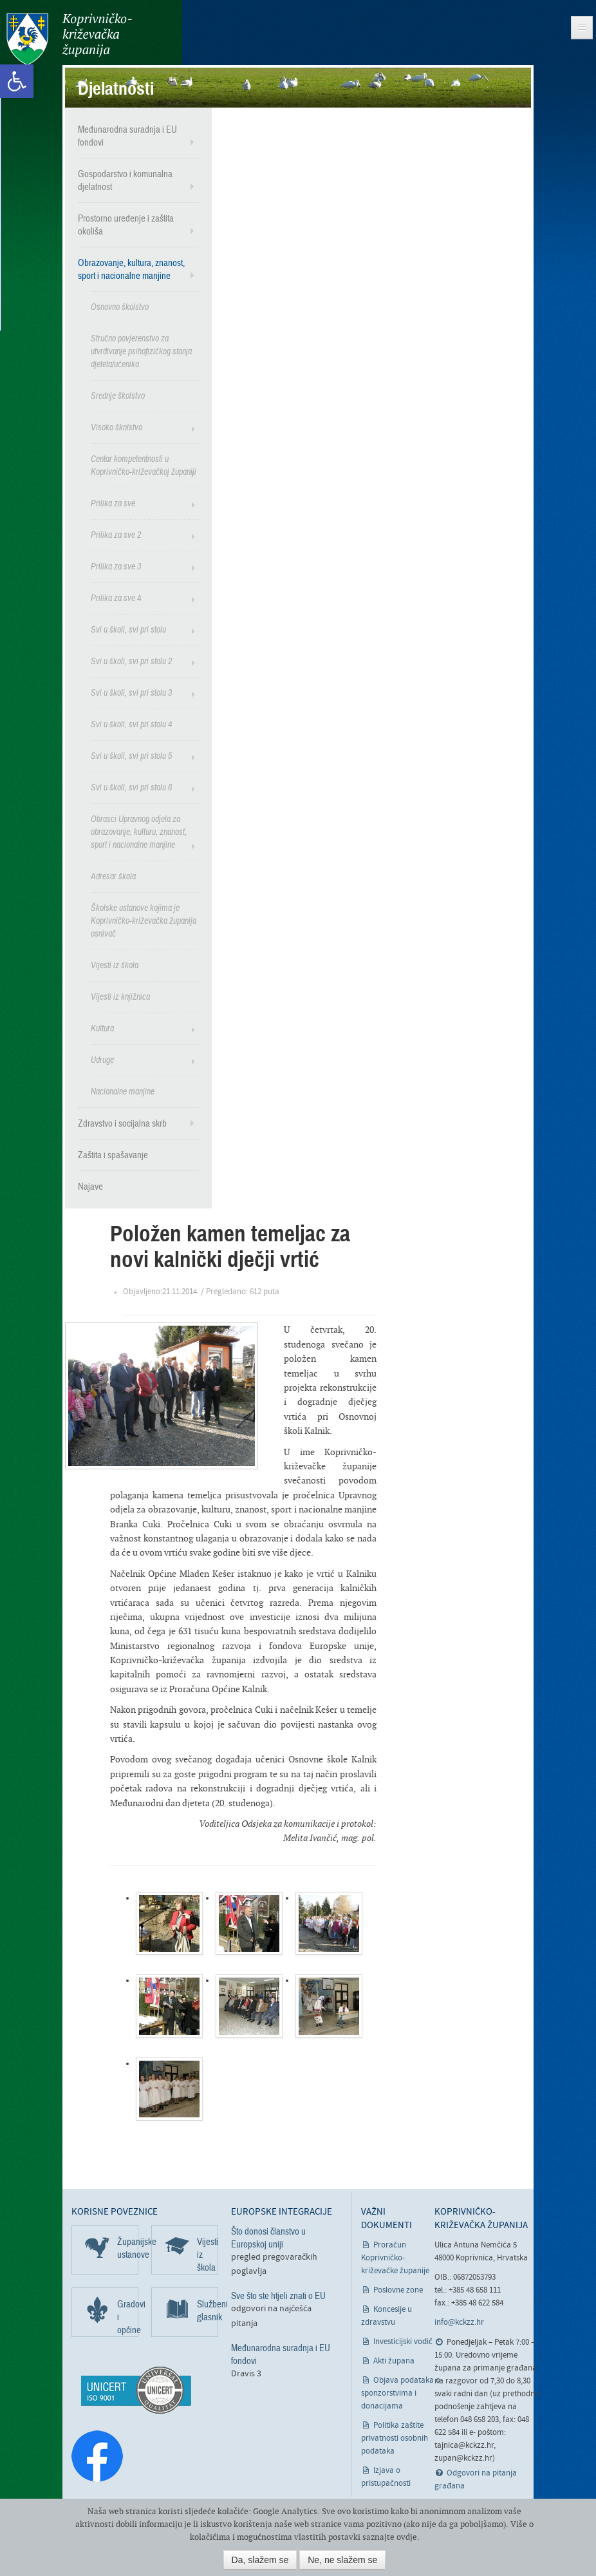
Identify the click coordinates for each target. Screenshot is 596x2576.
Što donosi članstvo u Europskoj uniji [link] (268, 2238)
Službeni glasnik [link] (207, 2310)
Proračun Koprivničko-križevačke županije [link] (395, 2257)
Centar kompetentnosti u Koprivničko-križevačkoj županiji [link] (143, 465)
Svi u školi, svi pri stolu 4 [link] (131, 724)
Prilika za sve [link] (113, 503)
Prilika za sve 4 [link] (116, 598)
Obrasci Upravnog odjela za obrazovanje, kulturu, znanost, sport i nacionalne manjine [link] (139, 832)
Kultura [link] (102, 1028)
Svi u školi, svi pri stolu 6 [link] (131, 787)
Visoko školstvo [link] (116, 427)
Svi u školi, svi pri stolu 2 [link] (131, 661)
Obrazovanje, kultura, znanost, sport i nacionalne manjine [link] (131, 269)
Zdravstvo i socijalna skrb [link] (122, 1123)
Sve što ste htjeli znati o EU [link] (278, 2295)
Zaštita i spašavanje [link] (113, 1155)
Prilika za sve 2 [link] (116, 535)
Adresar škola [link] (113, 876)
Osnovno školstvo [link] (120, 306)
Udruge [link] (102, 1059)
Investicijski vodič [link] (403, 2341)
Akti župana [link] (393, 2360)
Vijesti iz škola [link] (114, 965)
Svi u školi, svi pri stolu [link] (128, 629)
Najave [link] (90, 1186)
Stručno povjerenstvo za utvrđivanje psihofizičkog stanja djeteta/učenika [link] (141, 351)
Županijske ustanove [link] (127, 2248)
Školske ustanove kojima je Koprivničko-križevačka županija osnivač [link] (143, 920)
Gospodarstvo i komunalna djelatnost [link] (125, 180)
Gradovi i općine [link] (127, 2317)
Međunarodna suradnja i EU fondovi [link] (127, 136)
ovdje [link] (406, 2537)
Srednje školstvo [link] (118, 395)
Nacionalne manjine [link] (122, 1091)
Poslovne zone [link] (398, 2289)
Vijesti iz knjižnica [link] (120, 996)
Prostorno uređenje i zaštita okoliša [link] (126, 225)
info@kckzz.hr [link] (459, 2322)
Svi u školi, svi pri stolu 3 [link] (131, 692)
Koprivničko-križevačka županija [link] (69, 39)
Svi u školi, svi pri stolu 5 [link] (131, 755)
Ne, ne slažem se (342, 2560)
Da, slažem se (260, 2560)
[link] (16, 81)
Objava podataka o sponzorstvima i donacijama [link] (400, 2393)
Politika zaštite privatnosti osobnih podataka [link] (394, 2438)
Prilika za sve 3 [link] (116, 566)
